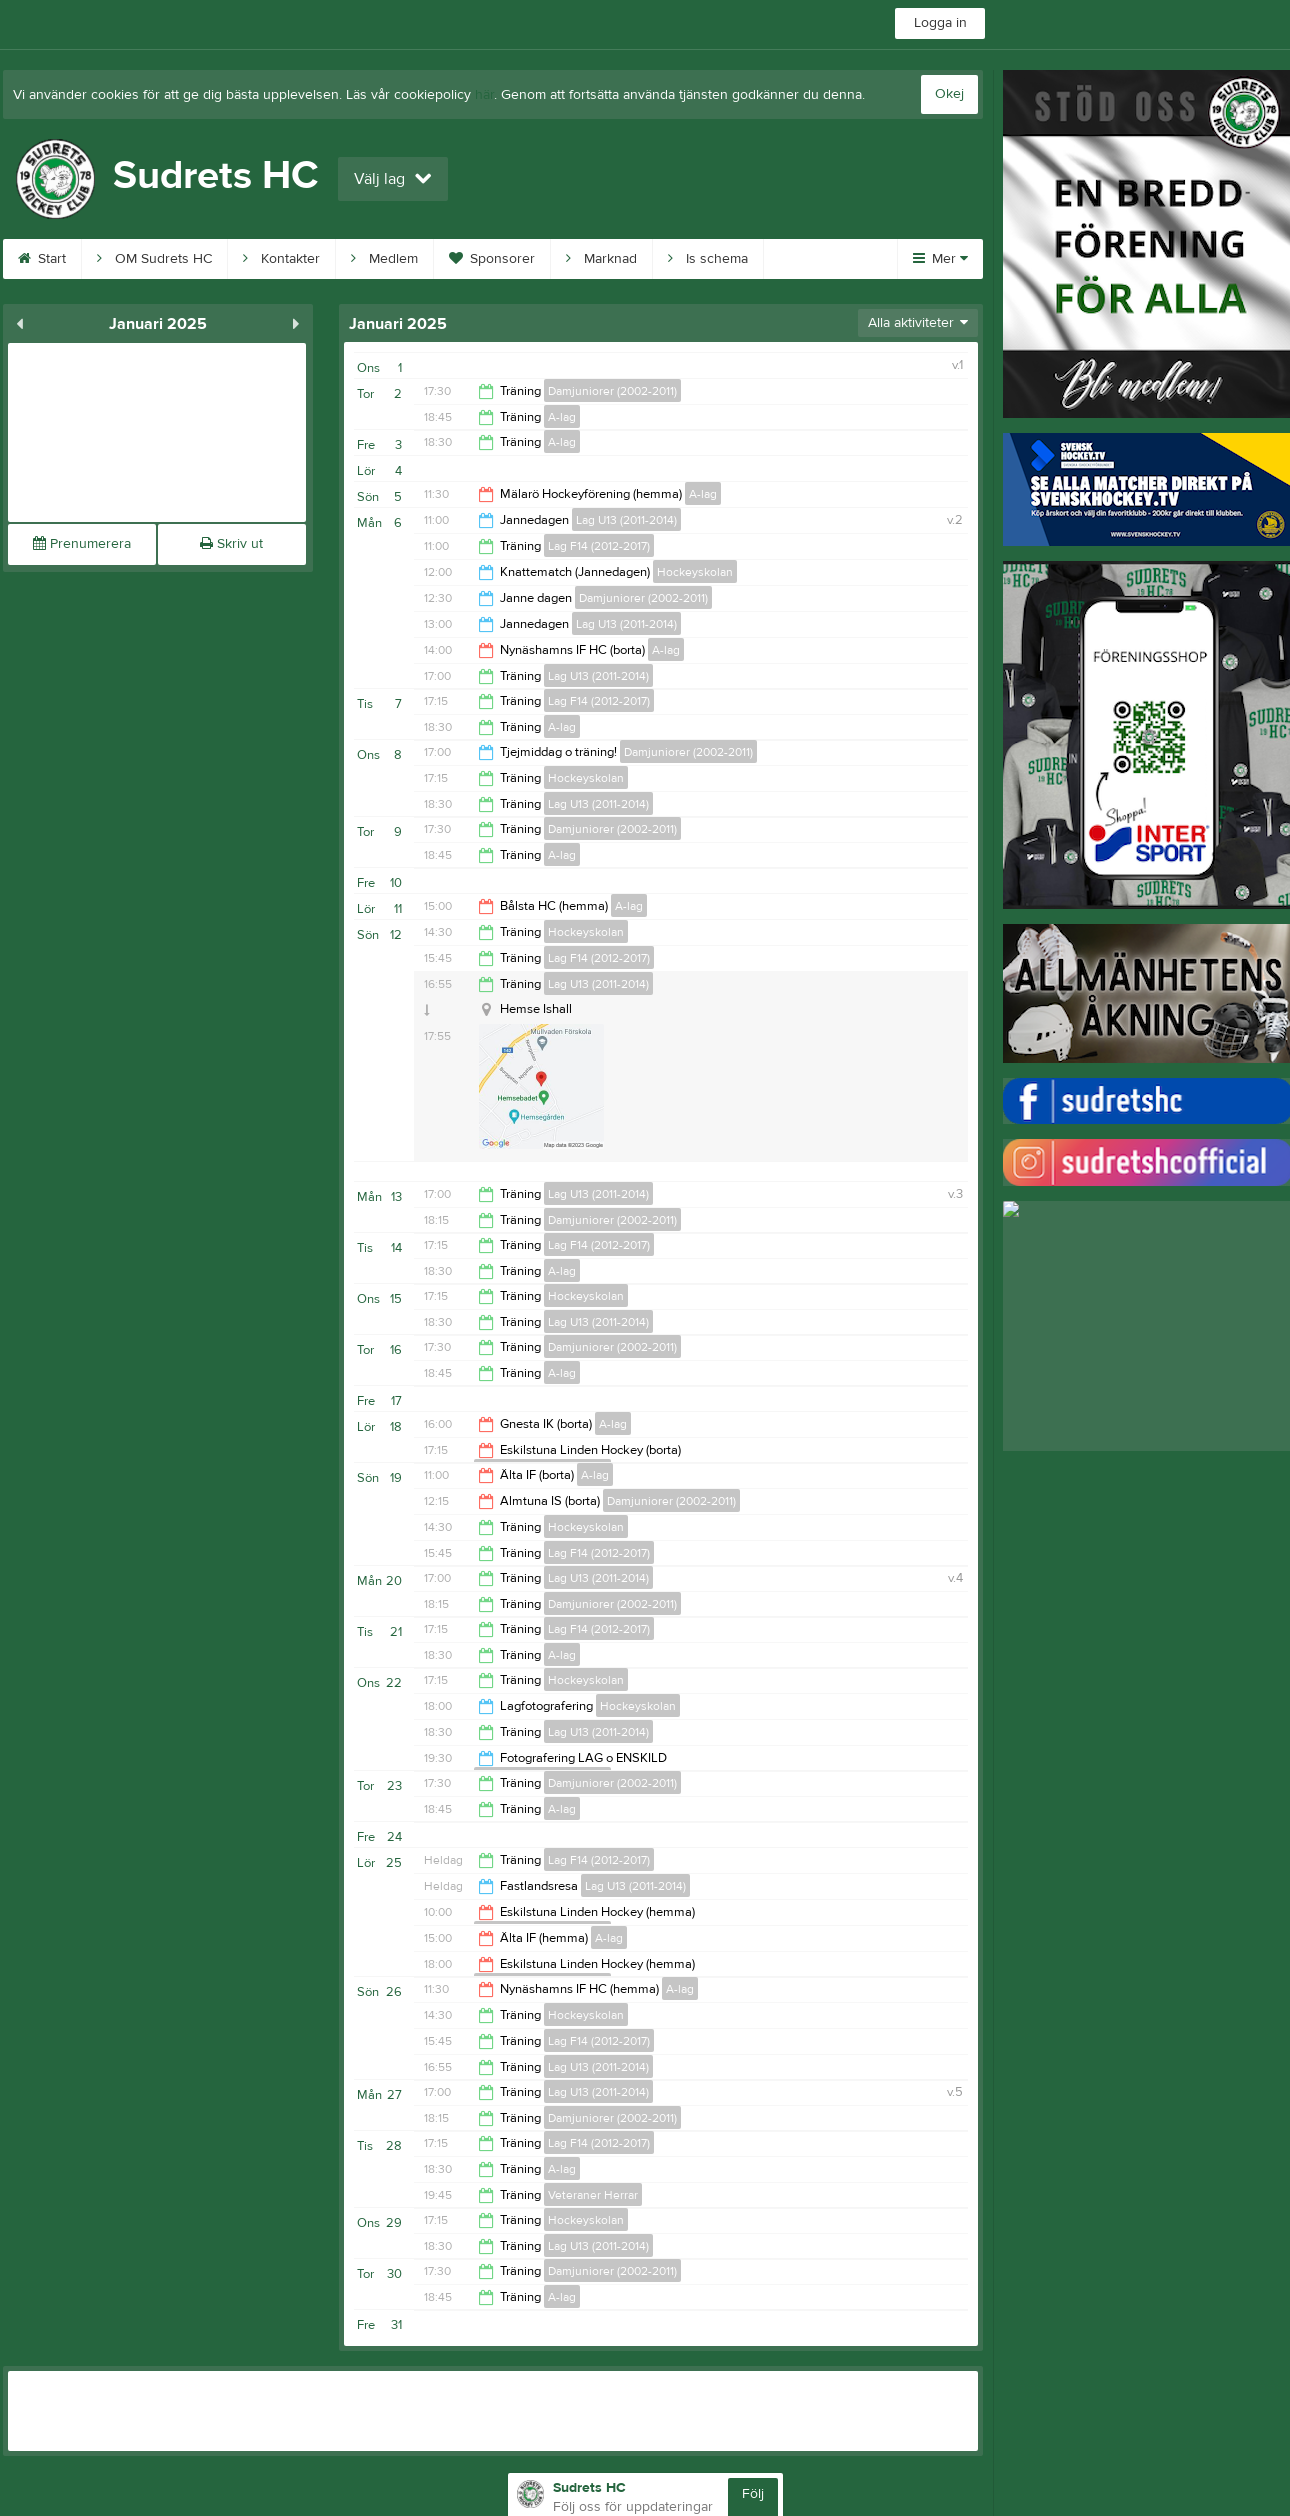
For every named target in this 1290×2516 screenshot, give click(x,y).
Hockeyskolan (695, 572)
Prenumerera (82, 544)
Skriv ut (231, 544)
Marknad (601, 259)
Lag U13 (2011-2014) (626, 520)
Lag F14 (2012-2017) (599, 546)
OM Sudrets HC (154, 259)
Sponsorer (492, 259)
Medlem (384, 259)
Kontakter (281, 259)
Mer (940, 259)
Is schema (708, 259)
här (484, 95)
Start (42, 259)
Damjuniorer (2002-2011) (612, 391)
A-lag (562, 417)
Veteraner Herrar (593, 2195)
